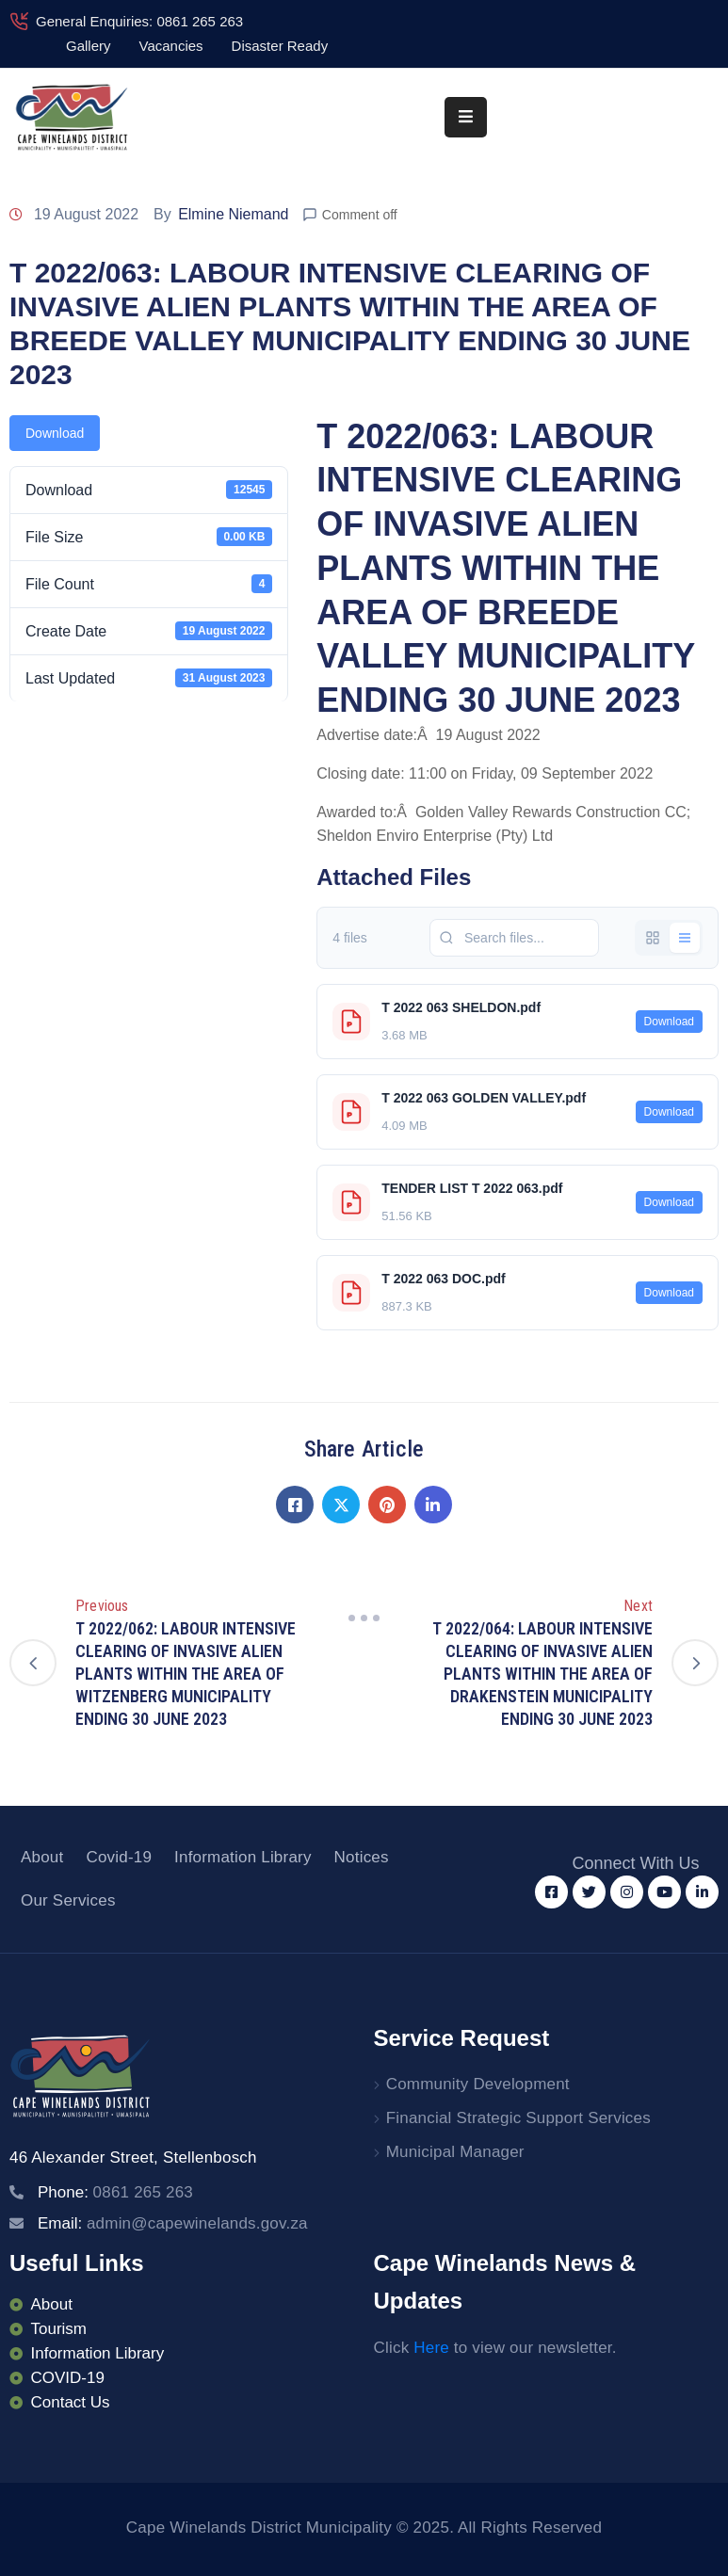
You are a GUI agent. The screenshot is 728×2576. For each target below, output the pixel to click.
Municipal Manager (455, 2152)
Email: (173, 2223)
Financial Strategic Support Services (518, 2118)
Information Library (243, 1857)
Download (54, 433)
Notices (361, 1857)
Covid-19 (119, 1857)
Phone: (115, 2192)
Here (431, 2348)
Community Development (478, 2084)
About (42, 1857)
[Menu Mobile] (466, 117)
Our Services (68, 1900)
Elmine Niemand (233, 214)
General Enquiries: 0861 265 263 (139, 21)
